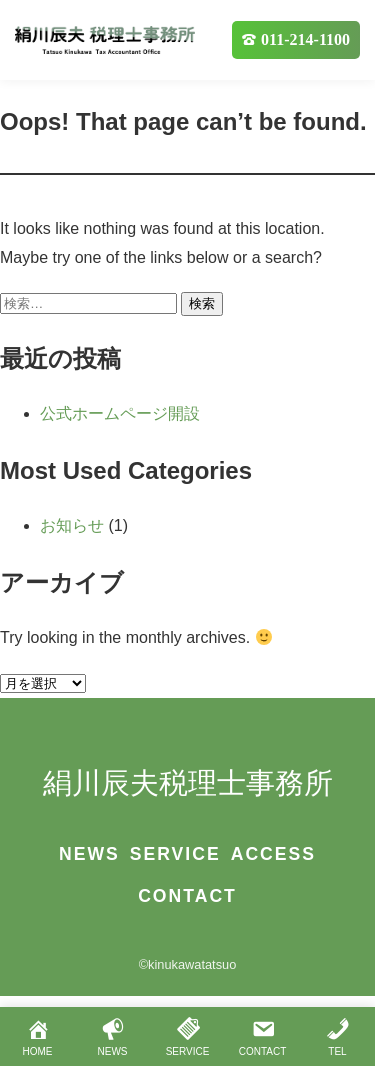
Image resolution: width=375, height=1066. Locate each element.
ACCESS (273, 854)
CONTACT (187, 896)
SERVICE (175, 854)
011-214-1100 (305, 39)
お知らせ (72, 525)
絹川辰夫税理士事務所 (188, 783)
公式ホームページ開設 (120, 413)
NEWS (89, 854)
